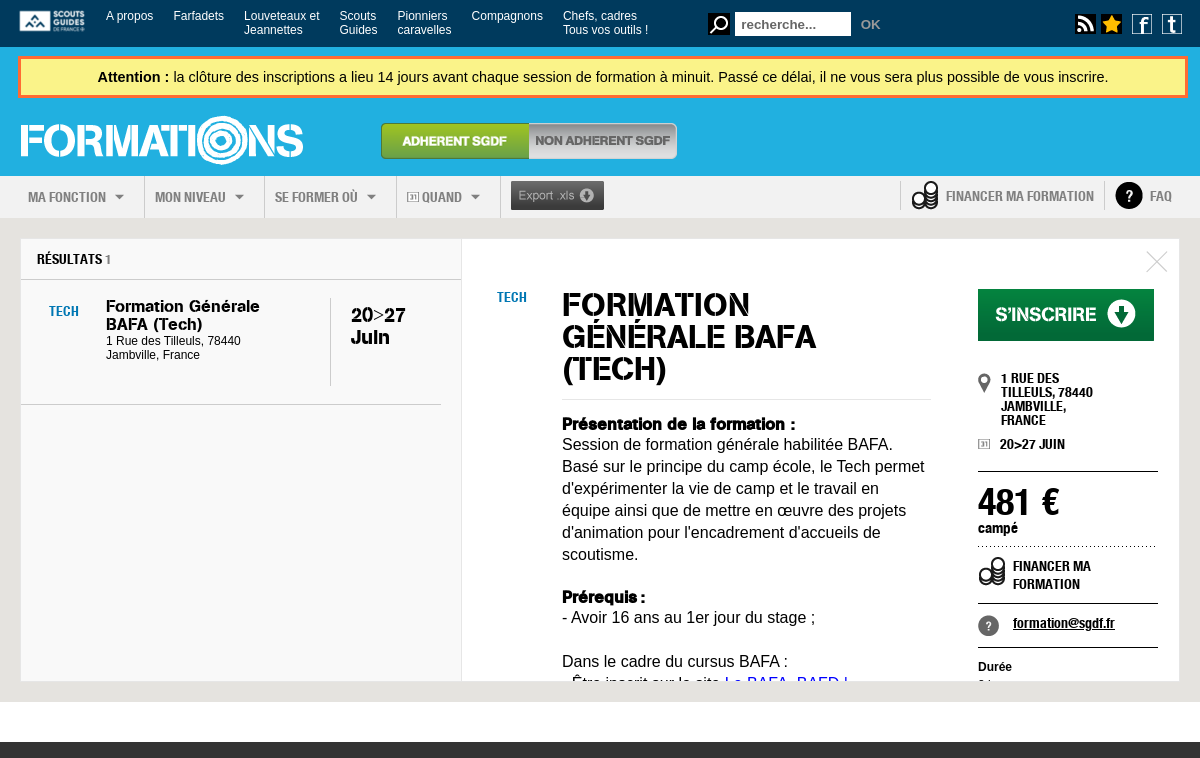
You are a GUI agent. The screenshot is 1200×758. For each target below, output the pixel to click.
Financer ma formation (1020, 196)
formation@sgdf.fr (1064, 623)
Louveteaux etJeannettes (281, 23)
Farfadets (198, 16)
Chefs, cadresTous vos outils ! (605, 23)
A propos (129, 16)
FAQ (1161, 196)
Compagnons (507, 16)
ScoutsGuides (358, 23)
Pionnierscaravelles (425, 23)
